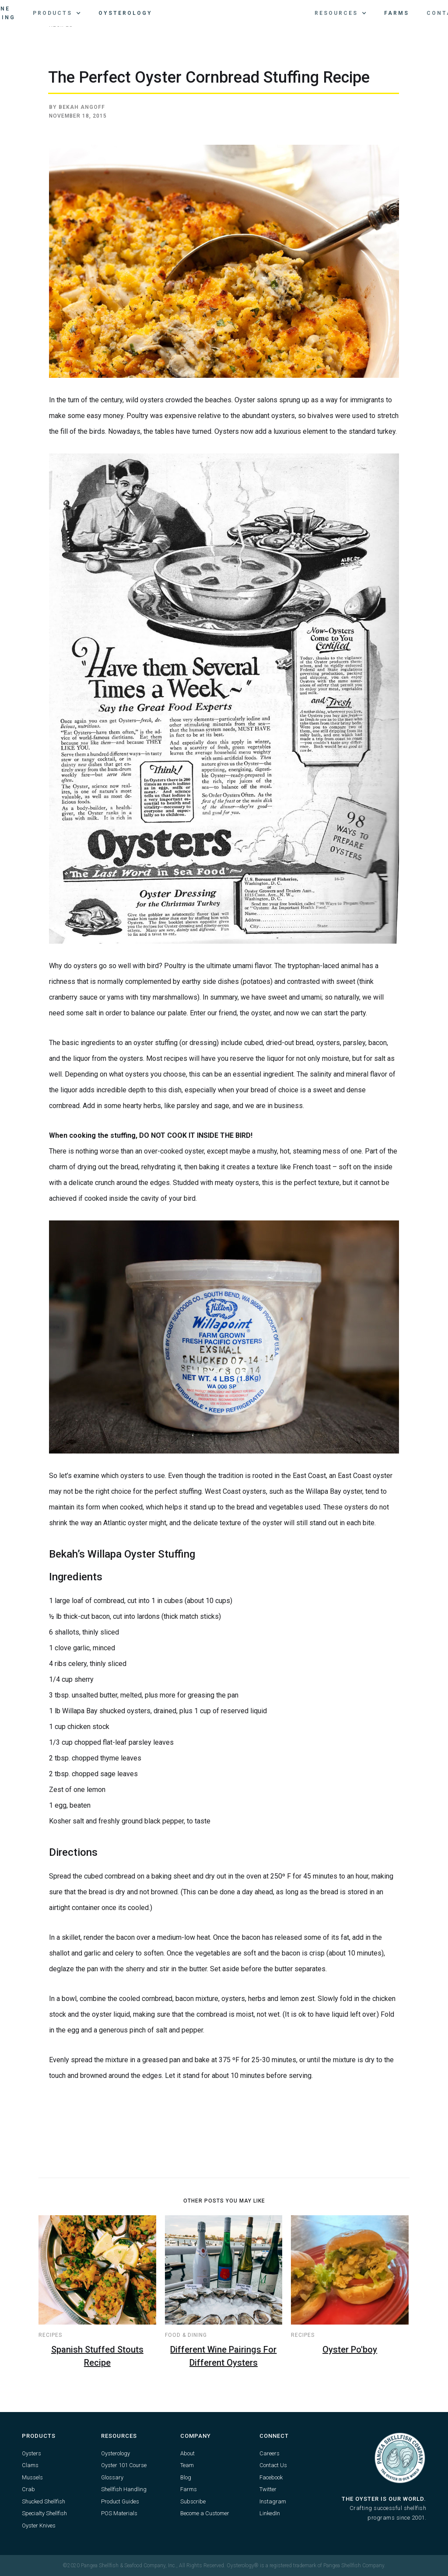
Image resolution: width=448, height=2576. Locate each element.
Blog (185, 2477)
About (187, 2453)
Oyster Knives (39, 2525)
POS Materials (119, 2513)
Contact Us (273, 2465)
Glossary (112, 2477)
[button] (57, 13)
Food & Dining (186, 2335)
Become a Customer (204, 2513)
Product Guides (120, 2501)
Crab (28, 2489)
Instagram (272, 2501)
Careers (269, 2453)
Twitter (267, 2489)
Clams (30, 2465)
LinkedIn (269, 2513)
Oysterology (125, 13)
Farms (396, 13)
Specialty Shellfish (44, 2513)
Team (187, 2465)
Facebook (271, 2477)
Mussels (32, 2477)
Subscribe (193, 2501)
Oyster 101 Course (124, 2465)
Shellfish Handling (124, 2489)
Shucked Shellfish (43, 2501)
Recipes (50, 2335)
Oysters (31, 2453)
